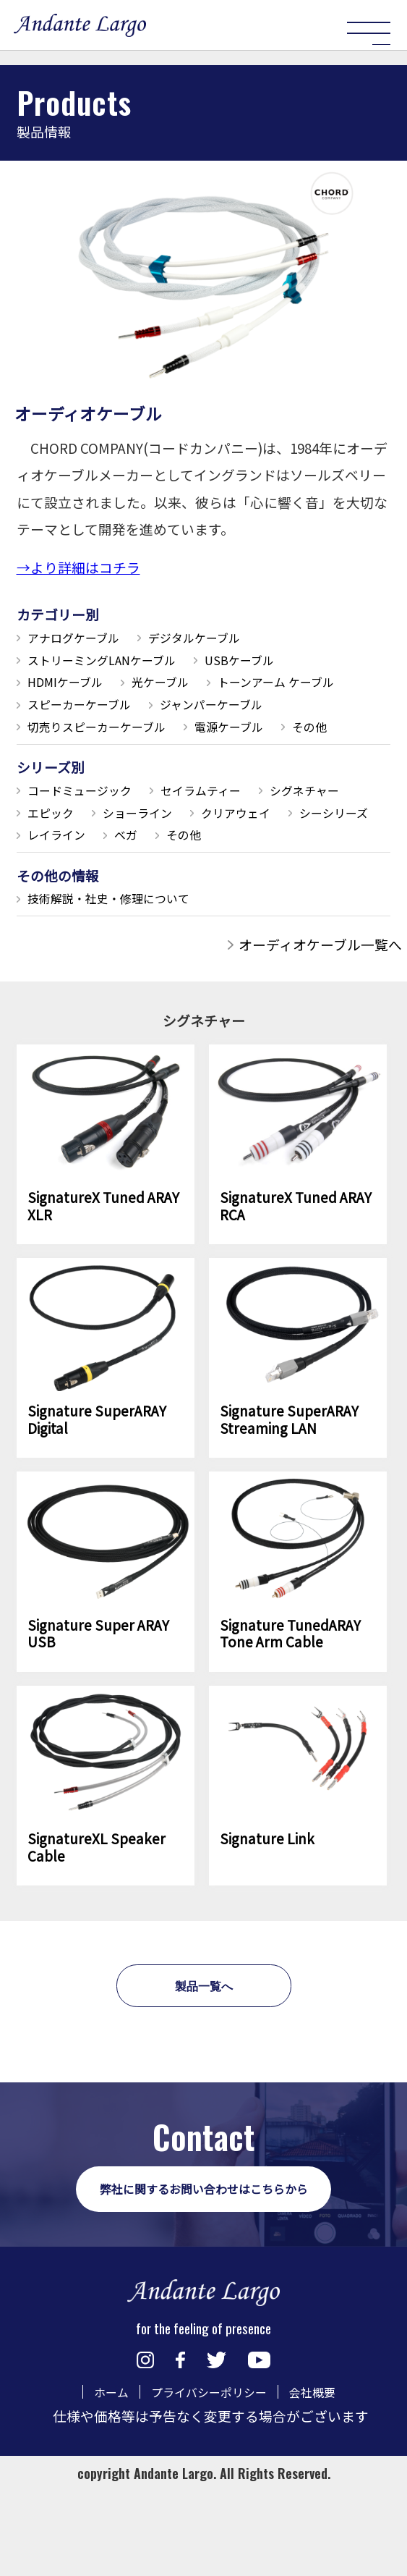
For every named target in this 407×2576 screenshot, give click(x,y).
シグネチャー (71, 851)
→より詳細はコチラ (78, 567)
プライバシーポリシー (207, 2509)
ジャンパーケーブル (91, 737)
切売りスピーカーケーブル (266, 737)
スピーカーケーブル (261, 712)
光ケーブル (186, 688)
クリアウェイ (71, 876)
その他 (164, 762)
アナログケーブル (84, 639)
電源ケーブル (70, 762)
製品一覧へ (203, 2068)
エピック (172, 851)
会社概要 (326, 2509)
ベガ (43, 901)
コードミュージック (91, 828)
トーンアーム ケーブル (98, 712)
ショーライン (272, 851)
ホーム (96, 2509)
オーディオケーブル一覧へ (320, 1014)
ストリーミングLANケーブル (118, 664)
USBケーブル (280, 664)
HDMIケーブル (74, 688)
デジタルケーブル (225, 639)
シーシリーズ (185, 876)
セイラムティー (233, 828)
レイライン (292, 876)
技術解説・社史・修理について (125, 967)
